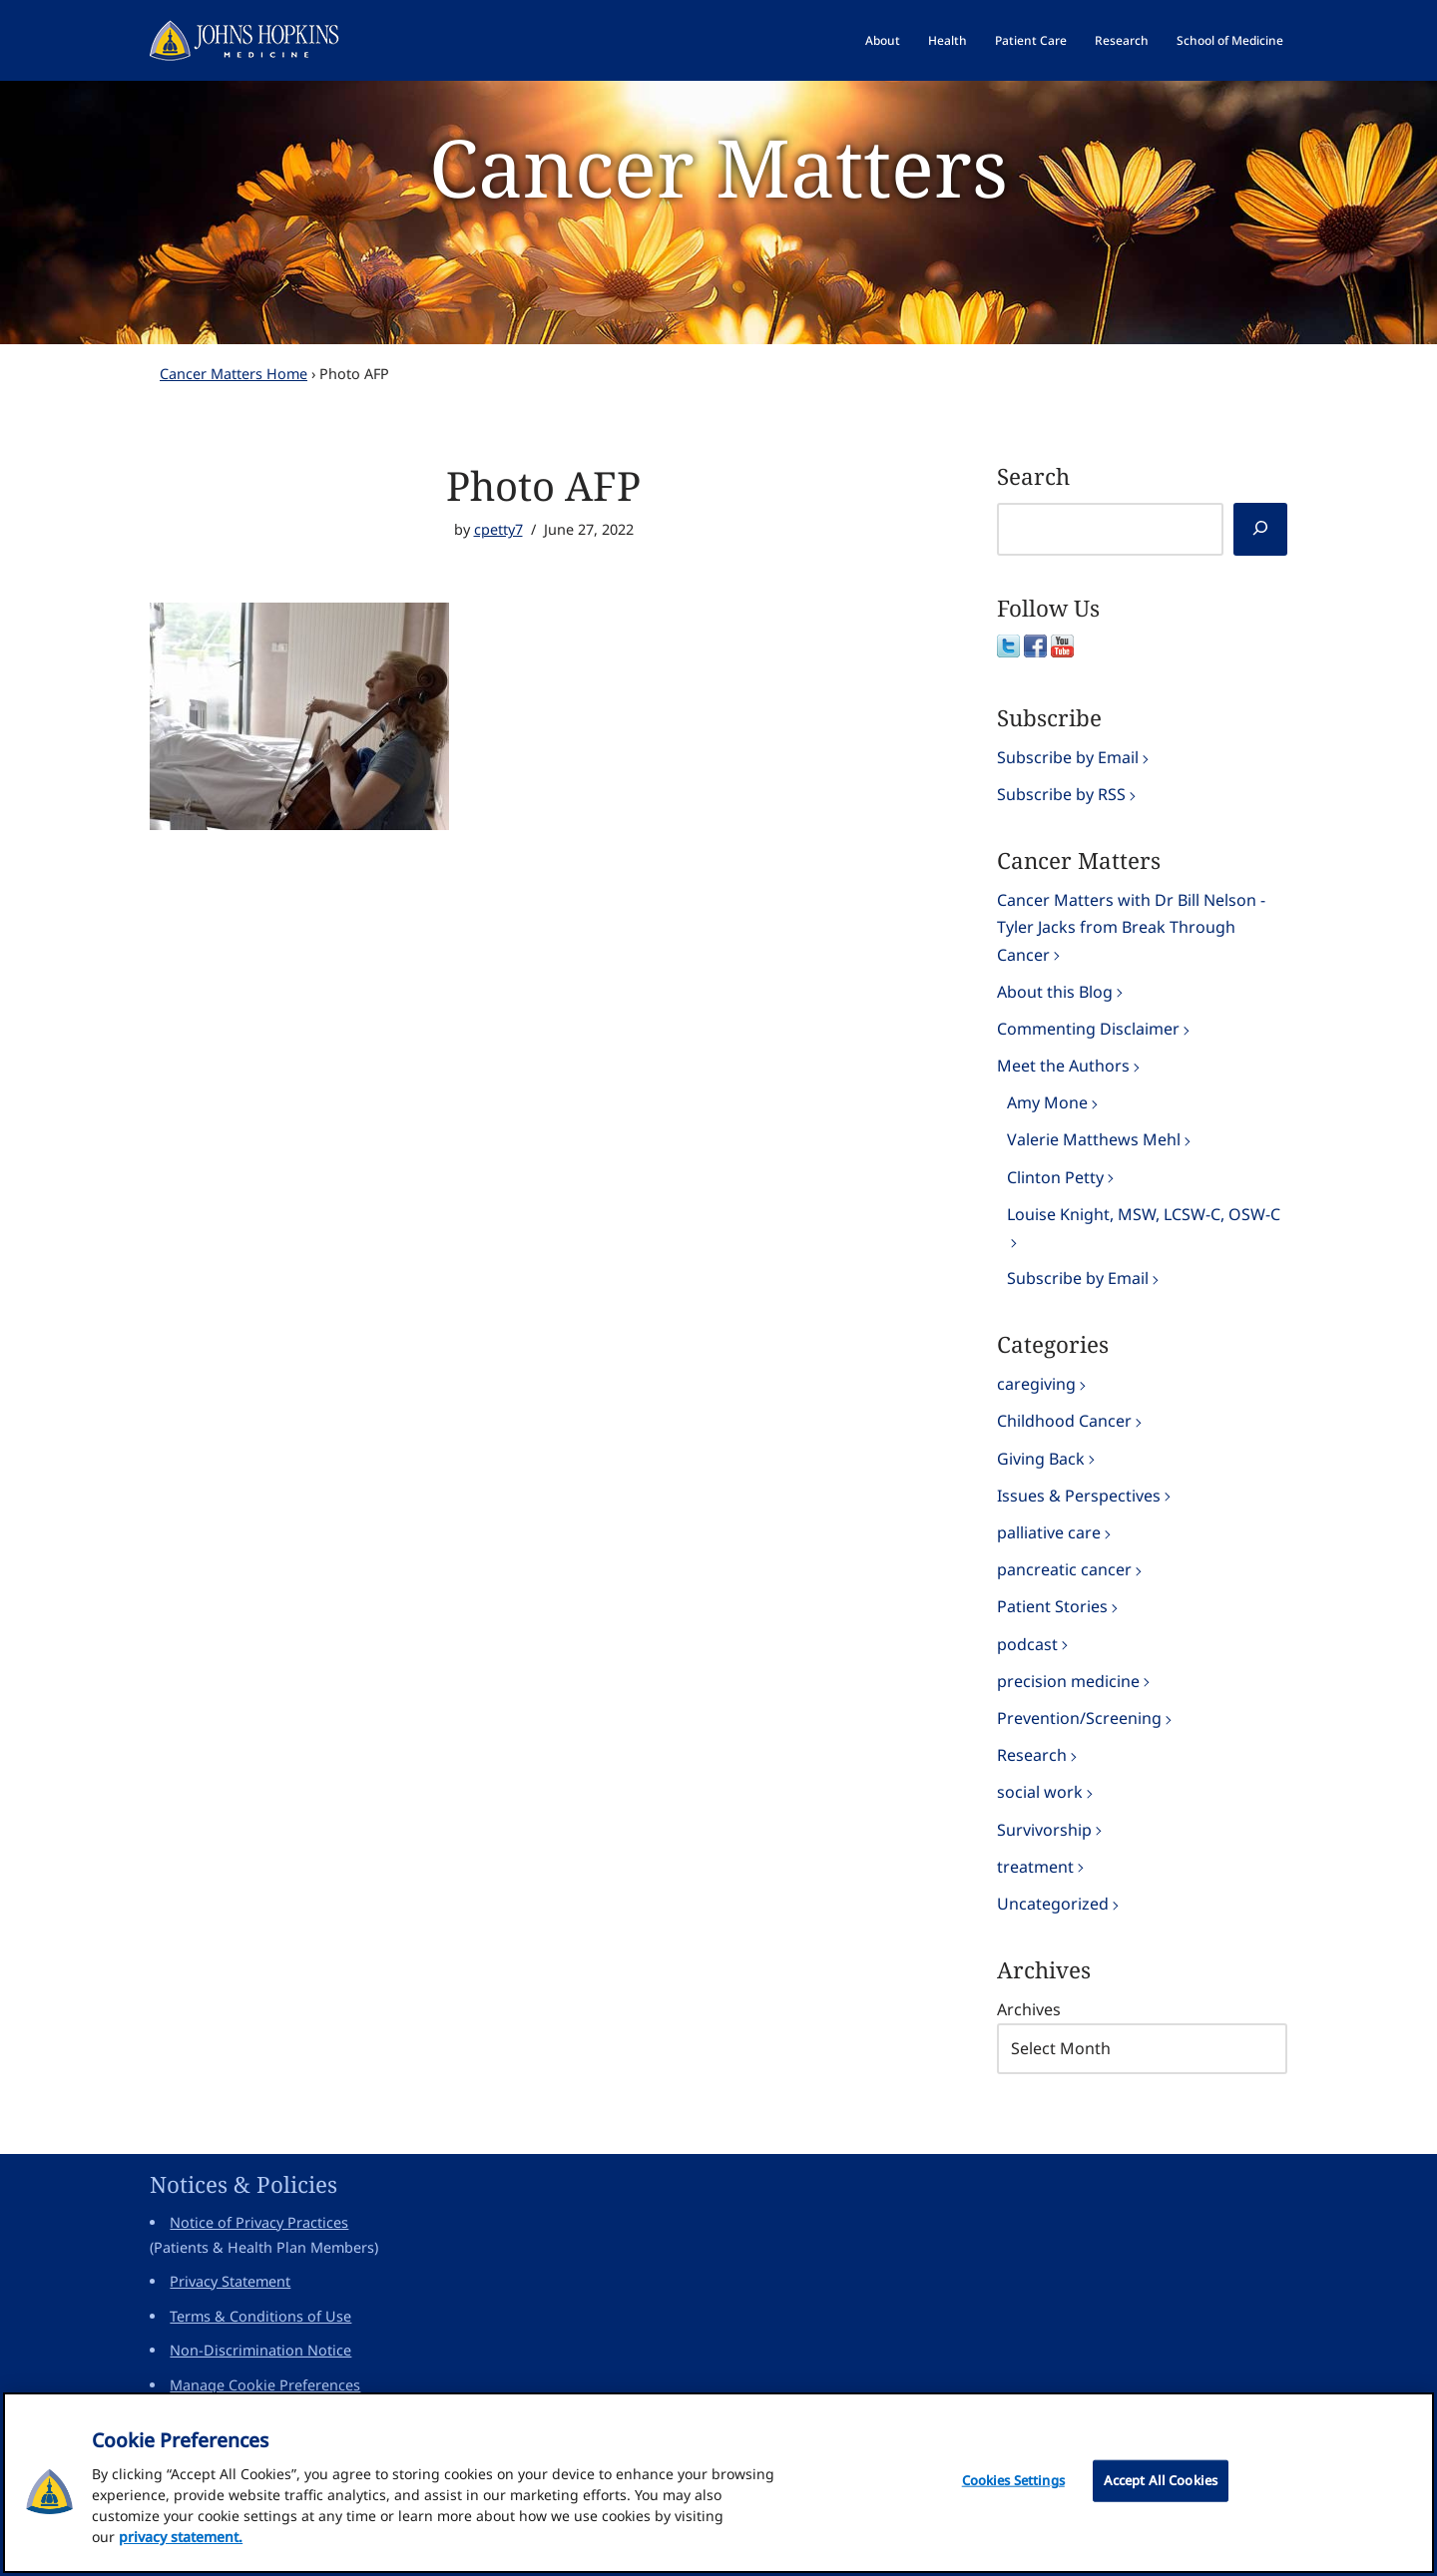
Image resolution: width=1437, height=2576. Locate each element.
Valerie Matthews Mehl (1094, 1139)
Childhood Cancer (1064, 1421)
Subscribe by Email (1068, 757)
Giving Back (1041, 1459)
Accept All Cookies (1160, 2488)
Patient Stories (1052, 1606)
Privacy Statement (230, 2281)
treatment (1035, 1867)
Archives (1029, 2009)
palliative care (1049, 1532)
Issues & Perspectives (1079, 1495)
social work (1040, 1792)
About (882, 40)
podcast (1027, 1644)
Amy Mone (1047, 1102)
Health (947, 40)
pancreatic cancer (1064, 1569)
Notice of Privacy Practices (259, 2222)
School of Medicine (1230, 40)
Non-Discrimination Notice (260, 2350)
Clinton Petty (1055, 1177)
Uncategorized (1053, 1904)
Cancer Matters (718, 166)
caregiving (1036, 1384)
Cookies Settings (1013, 2488)
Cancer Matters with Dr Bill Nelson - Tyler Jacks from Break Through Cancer (1131, 927)
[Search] (1260, 529)
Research (1122, 40)
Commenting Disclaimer (1088, 1029)
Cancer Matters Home (233, 373)
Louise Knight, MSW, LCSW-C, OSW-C (1143, 1214)
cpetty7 (498, 529)
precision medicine (1068, 1681)
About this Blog (1055, 992)
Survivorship (1044, 1830)
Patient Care (1031, 40)
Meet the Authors (1063, 1065)
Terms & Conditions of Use (260, 2316)
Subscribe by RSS (1061, 794)
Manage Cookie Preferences (265, 2384)
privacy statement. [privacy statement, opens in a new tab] (180, 2544)
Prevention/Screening (1079, 1718)
